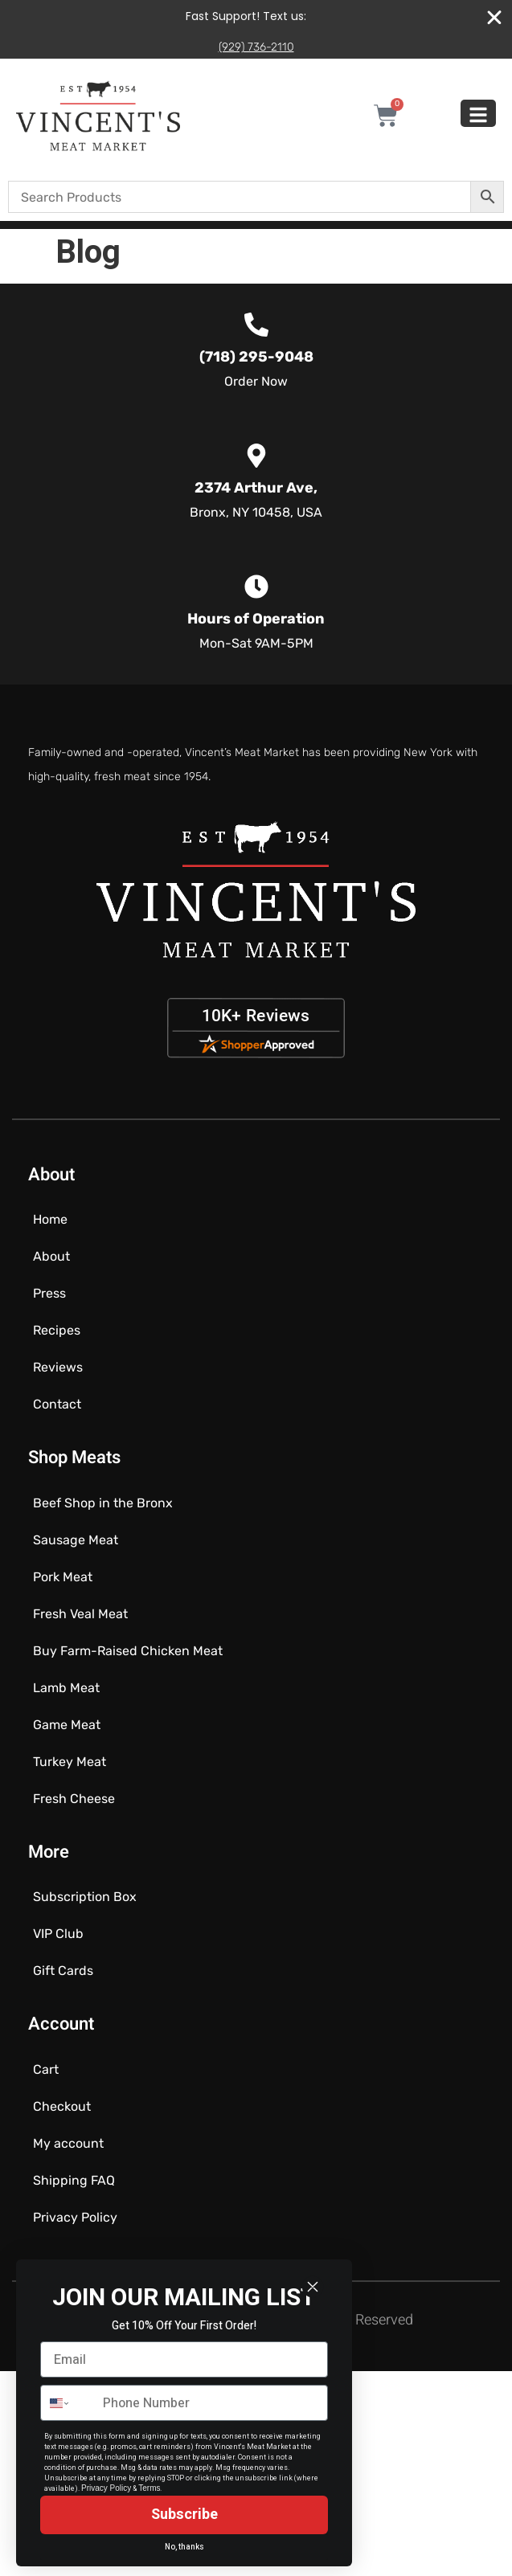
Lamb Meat (66, 1687)
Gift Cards (63, 1970)
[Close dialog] (312, 2286)
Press (49, 1293)
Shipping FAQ (74, 2180)
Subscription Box (85, 1896)
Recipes (56, 1330)
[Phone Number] (211, 2403)
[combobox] (68, 2403)
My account (68, 2143)
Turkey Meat (69, 1761)
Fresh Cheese (74, 1798)
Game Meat (66, 1724)
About (51, 1256)
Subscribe (184, 2514)
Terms (149, 2488)
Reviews (58, 1367)
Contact (57, 1404)
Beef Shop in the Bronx (103, 1503)
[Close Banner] (494, 17)
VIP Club (58, 1933)
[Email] (184, 2359)
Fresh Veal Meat (80, 1613)
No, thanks (184, 2547)
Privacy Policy (75, 2217)
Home (50, 1219)
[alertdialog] (256, 29)
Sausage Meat (75, 1540)
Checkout (62, 2106)
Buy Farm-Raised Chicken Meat (128, 1650)
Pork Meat (62, 1576)
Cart (46, 2069)
